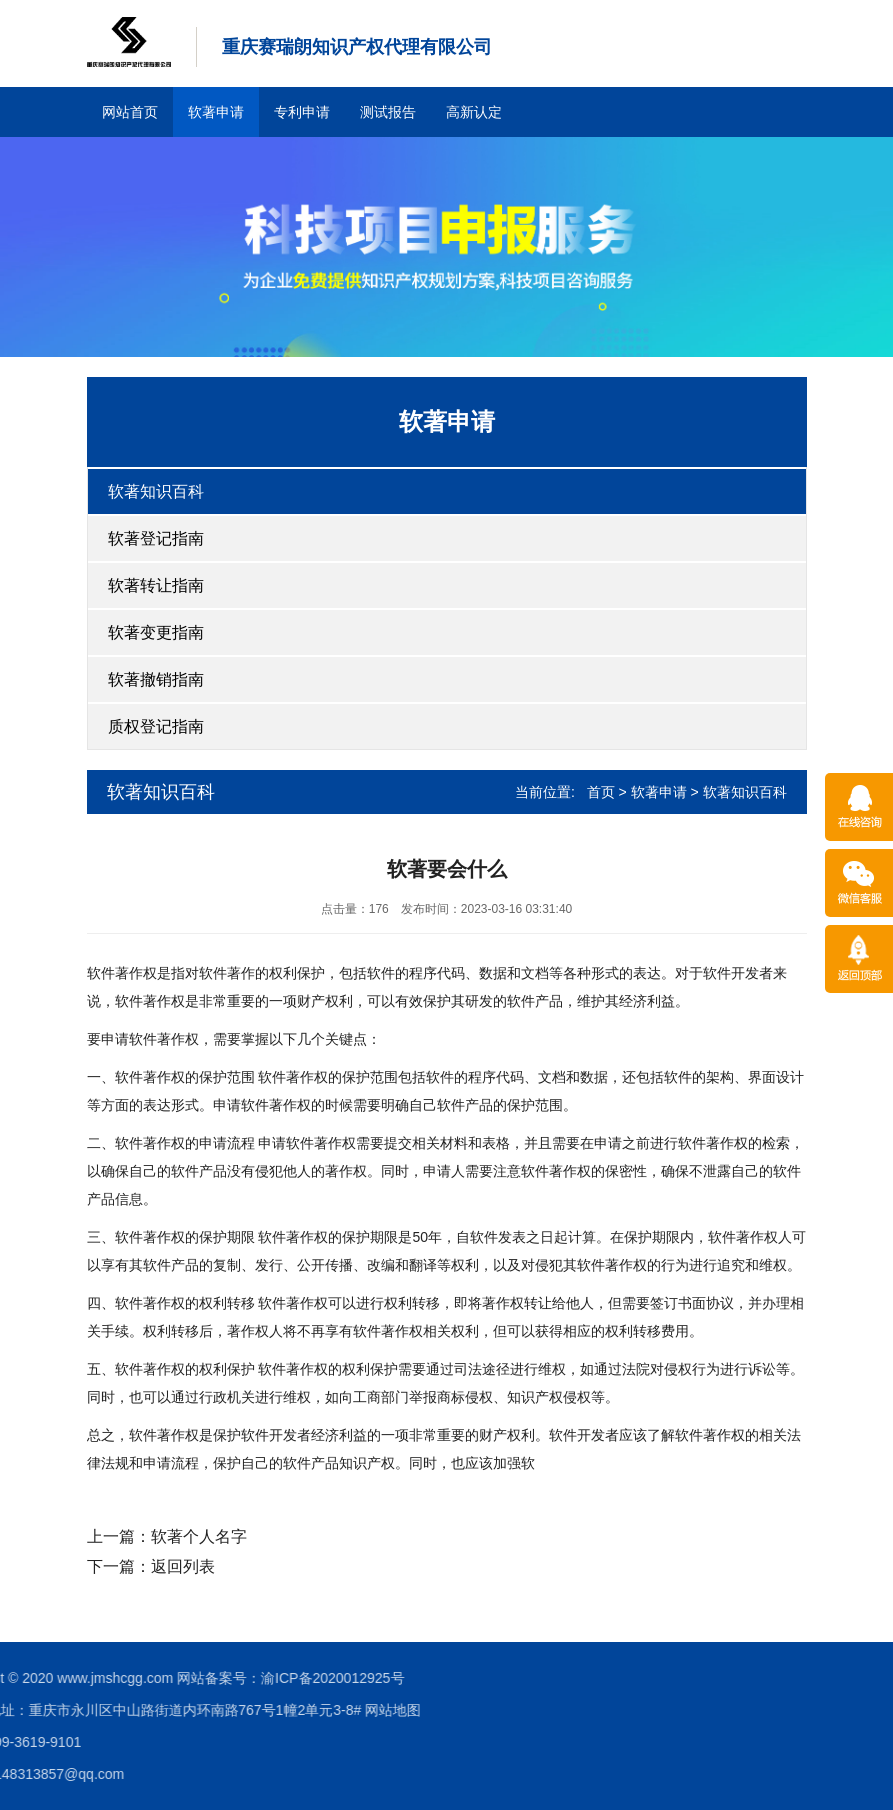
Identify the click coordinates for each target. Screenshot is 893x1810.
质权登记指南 (156, 726)
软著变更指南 (156, 632)
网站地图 (185, 1710)
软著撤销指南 (156, 679)
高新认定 (474, 112)
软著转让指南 (156, 585)
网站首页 (130, 112)
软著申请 (216, 112)
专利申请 (302, 112)
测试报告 (388, 112)
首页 (601, 792)
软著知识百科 (156, 491)
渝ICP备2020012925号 (124, 1678)
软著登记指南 (156, 538)
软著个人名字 (199, 1536)
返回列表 (183, 1566)
